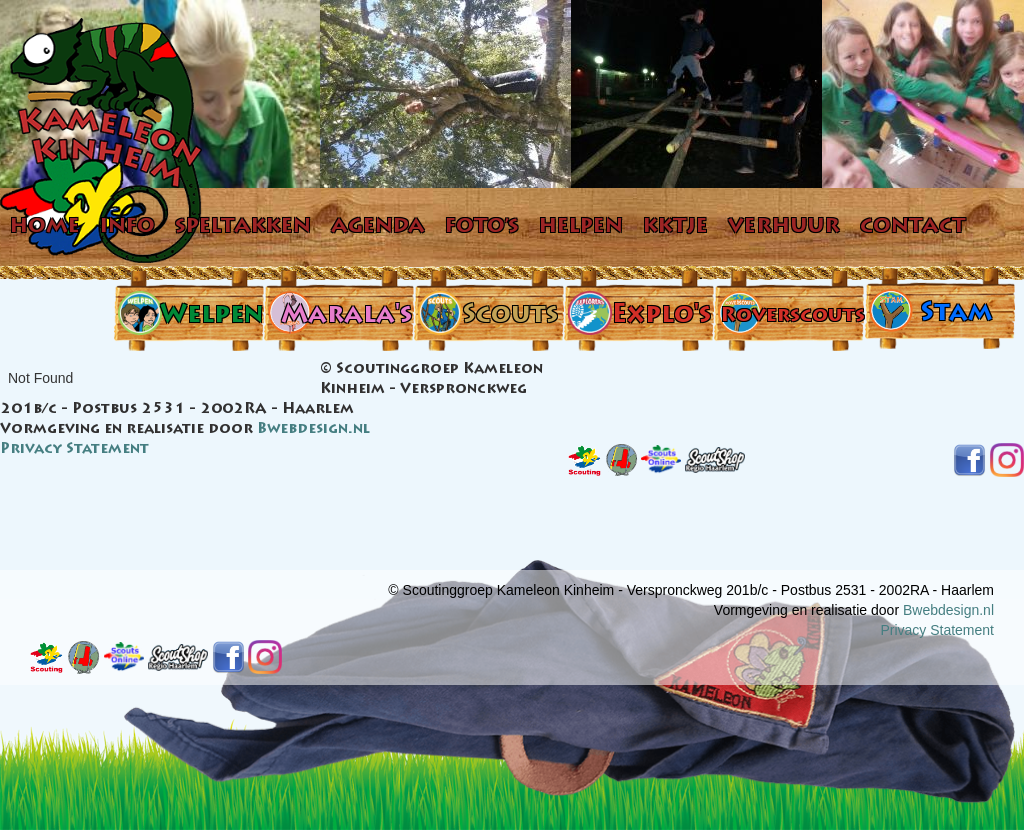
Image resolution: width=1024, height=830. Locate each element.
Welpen (211, 316)
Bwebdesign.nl (313, 430)
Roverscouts (792, 316)
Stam (956, 314)
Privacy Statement (74, 450)
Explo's (661, 316)
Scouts (510, 316)
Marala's (346, 316)
